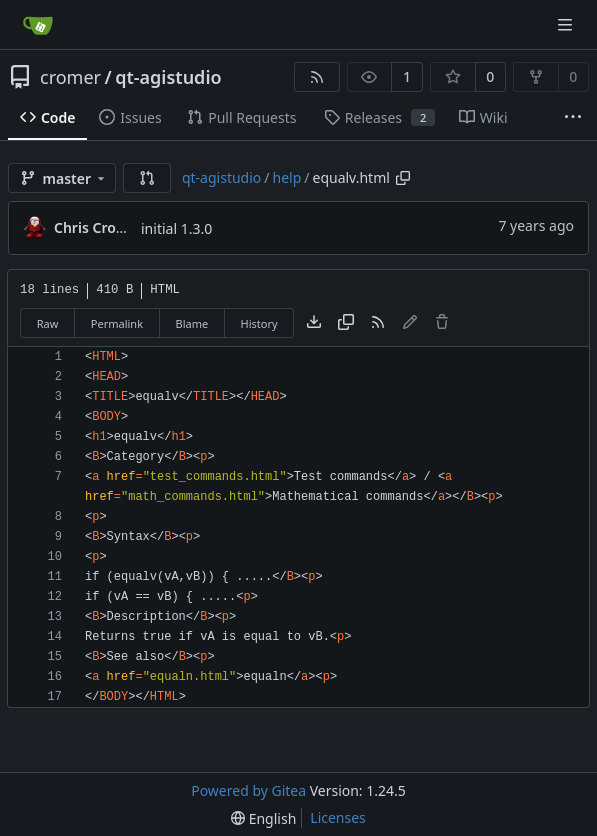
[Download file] (314, 323)
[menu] (263, 818)
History (259, 323)
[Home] (38, 25)
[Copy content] (346, 323)
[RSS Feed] (317, 77)
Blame (191, 323)
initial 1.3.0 (176, 228)
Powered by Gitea (248, 790)
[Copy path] (403, 178)
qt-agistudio (168, 77)
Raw (48, 323)
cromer (70, 77)
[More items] (573, 118)
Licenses (338, 817)
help (287, 177)
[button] (147, 178)
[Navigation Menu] (567, 24)
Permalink (117, 323)
